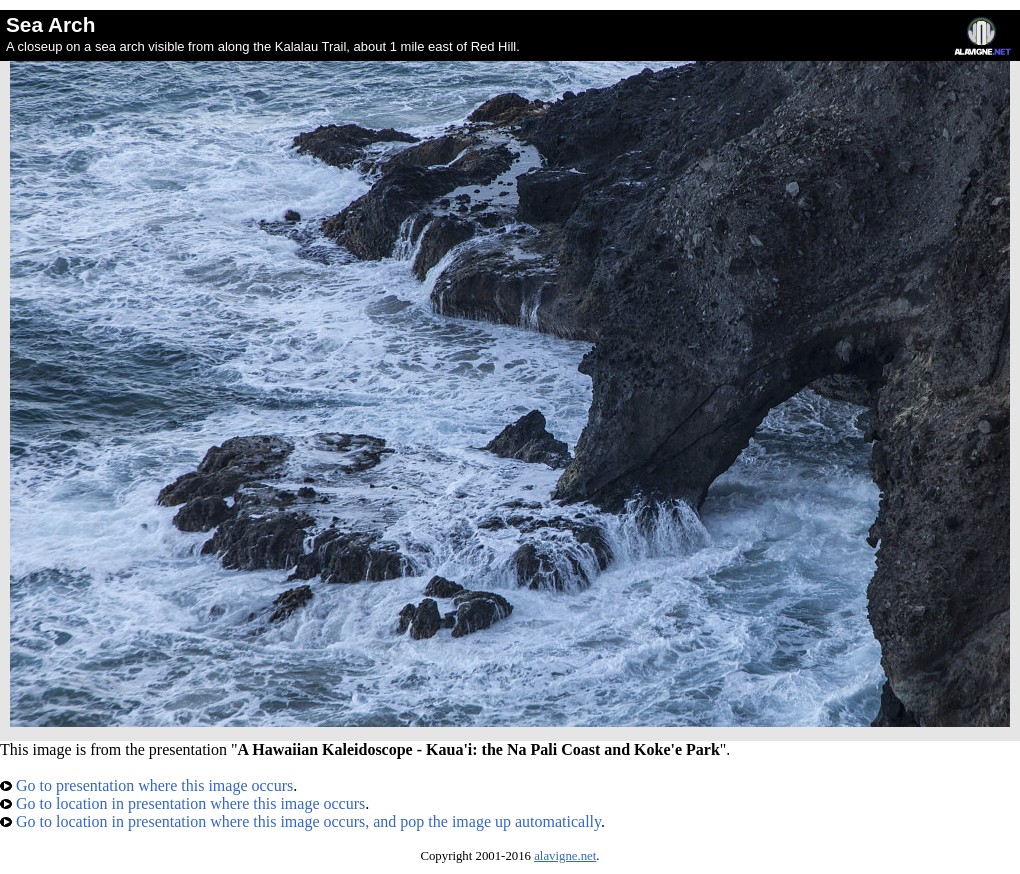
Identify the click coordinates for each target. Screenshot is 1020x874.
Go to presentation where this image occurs (146, 785)
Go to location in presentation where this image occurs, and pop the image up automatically (300, 821)
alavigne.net (565, 856)
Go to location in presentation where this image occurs (182, 803)
